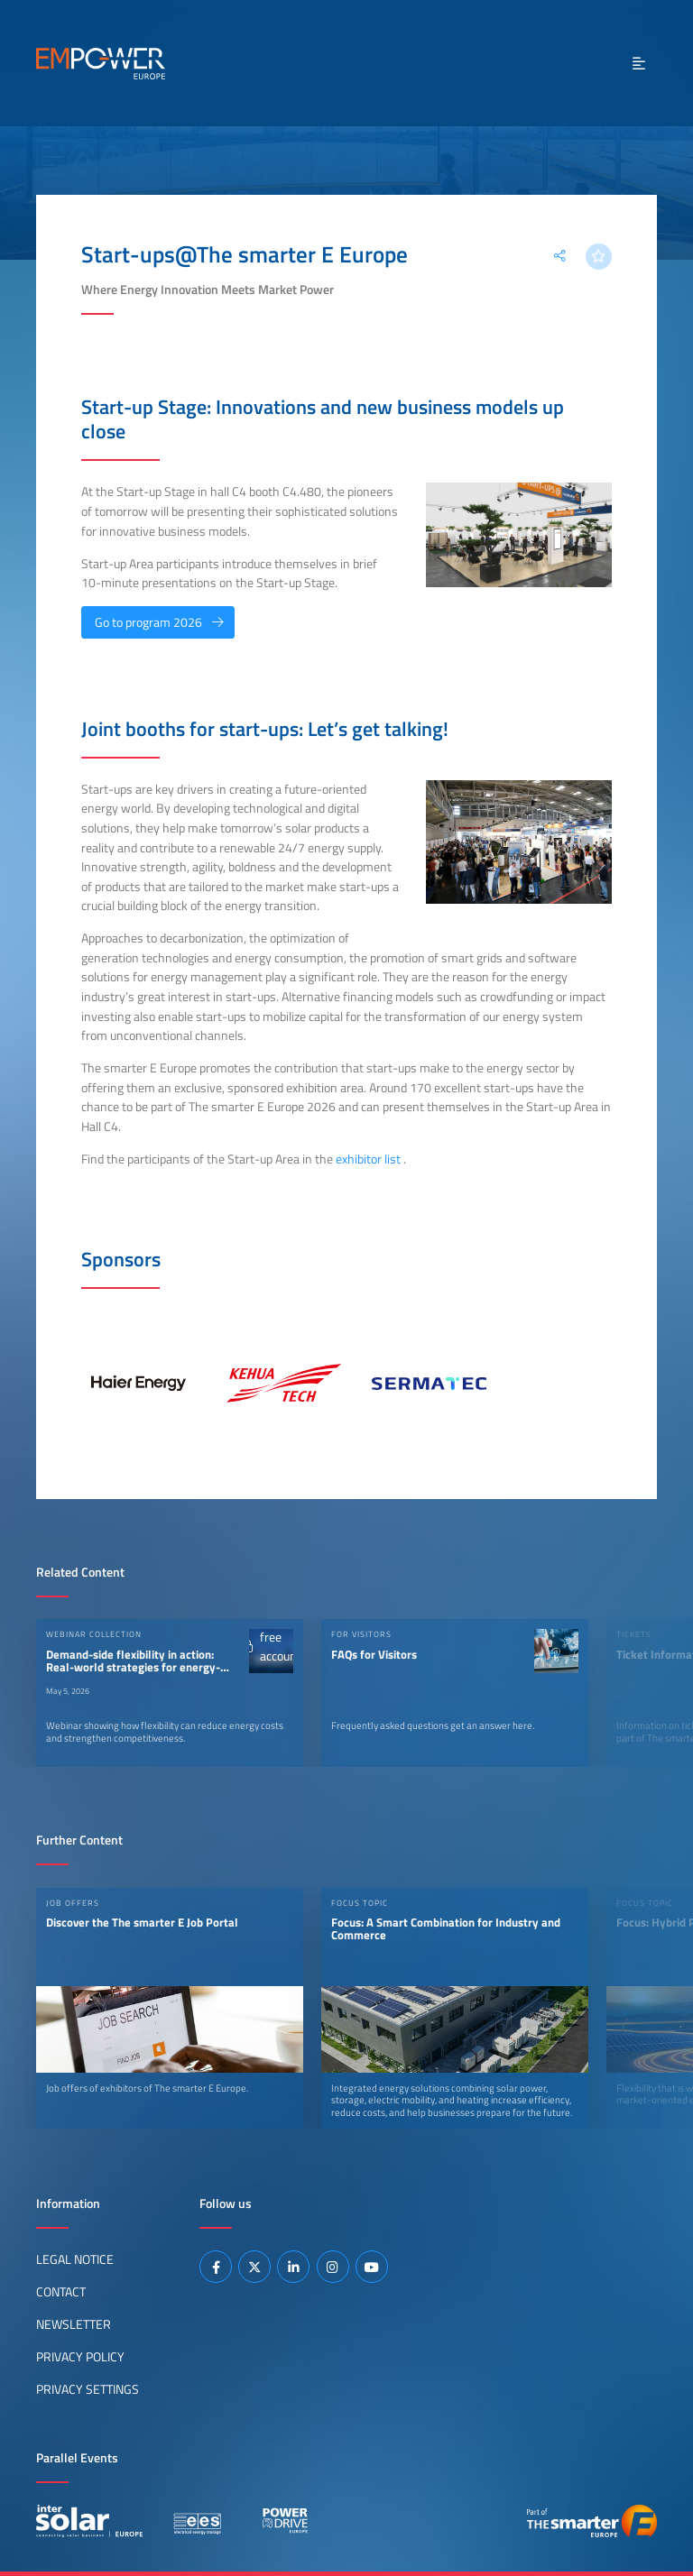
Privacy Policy (80, 2357)
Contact (61, 2292)
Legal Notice (75, 2259)
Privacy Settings (87, 2389)
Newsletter (73, 2324)
